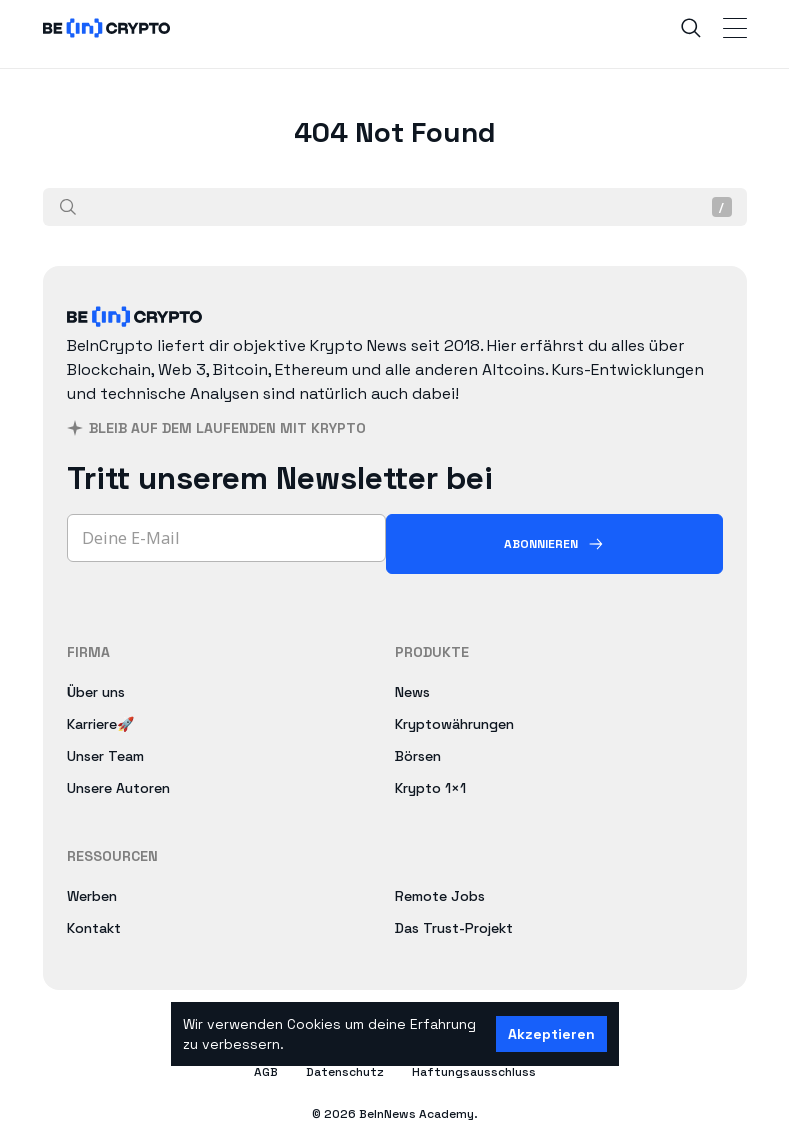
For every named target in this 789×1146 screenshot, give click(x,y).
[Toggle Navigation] (735, 28)
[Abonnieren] (554, 544)
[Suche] (68, 207)
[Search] (691, 28)
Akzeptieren (551, 1034)
